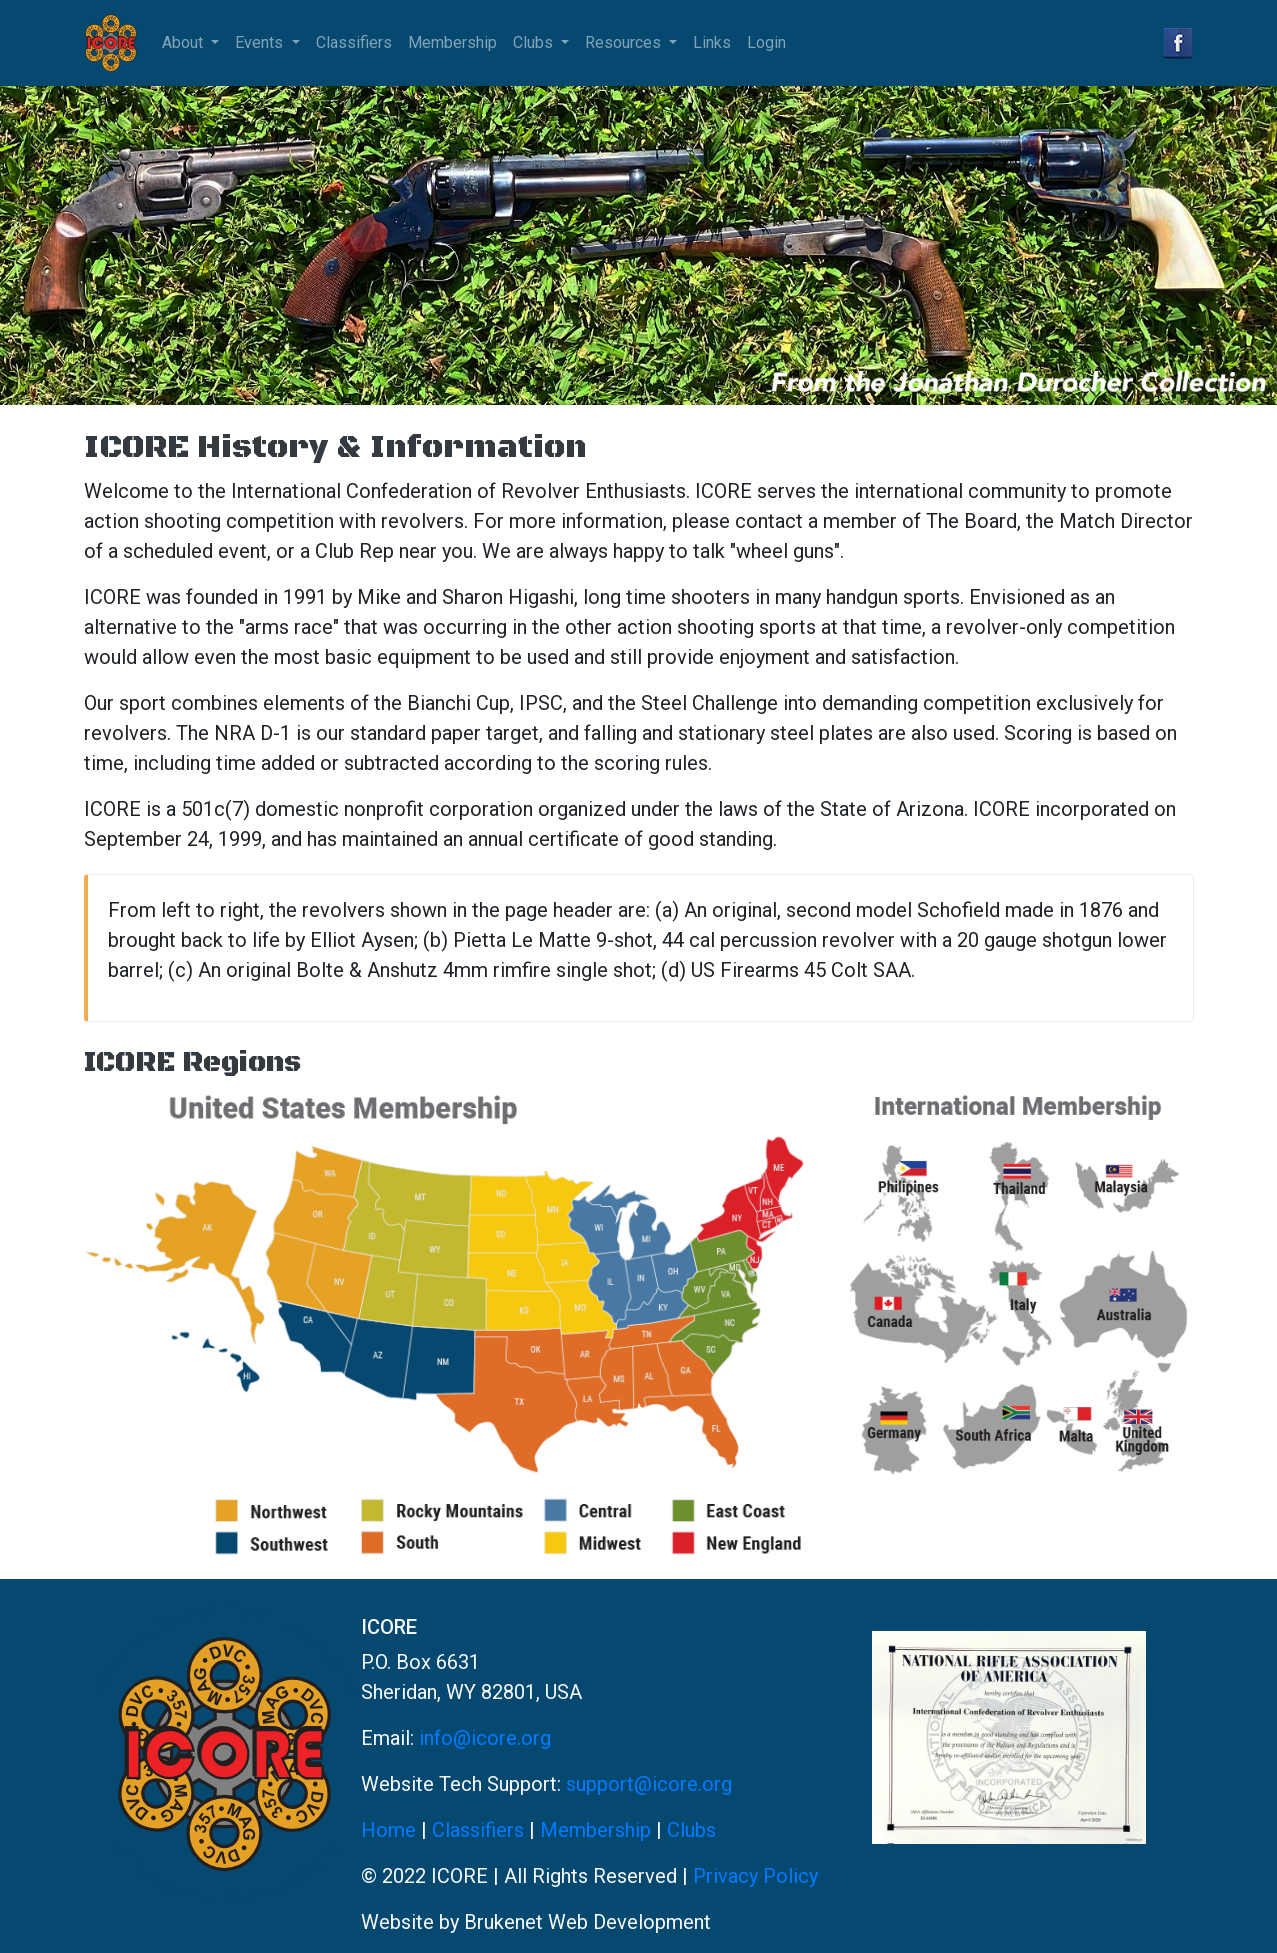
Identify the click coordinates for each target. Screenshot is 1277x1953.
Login (766, 42)
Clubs (535, 42)
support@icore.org (649, 1784)
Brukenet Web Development (587, 1922)
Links (712, 42)
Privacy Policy (755, 1876)
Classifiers (354, 42)
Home (388, 1830)
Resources (625, 42)
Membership (452, 42)
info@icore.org (485, 1738)
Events (261, 42)
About (184, 42)
